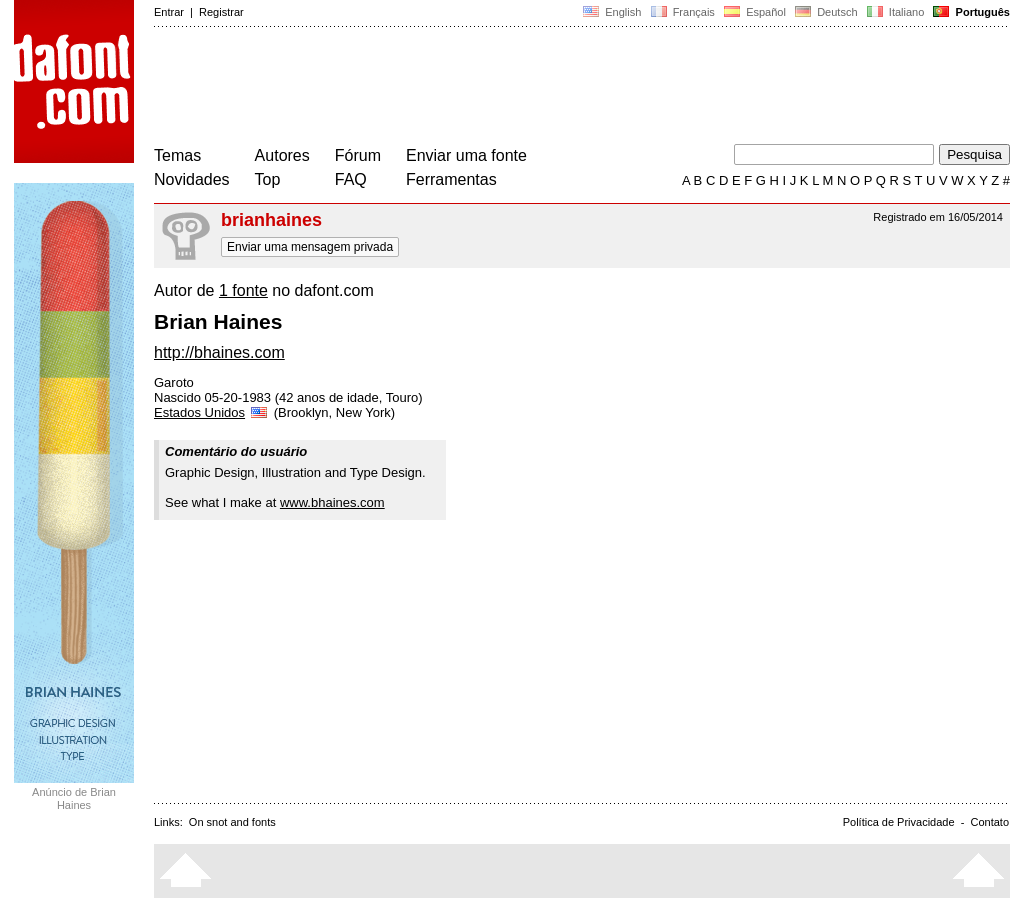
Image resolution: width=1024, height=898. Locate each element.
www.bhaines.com (332, 502)
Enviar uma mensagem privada (310, 247)
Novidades (192, 179)
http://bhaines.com (219, 352)
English (612, 12)
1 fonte (243, 290)
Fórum (358, 155)
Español (755, 12)
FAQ (351, 179)
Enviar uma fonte (466, 155)
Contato (989, 822)
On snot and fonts (232, 822)
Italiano (896, 12)
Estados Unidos (212, 412)
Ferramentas (451, 179)
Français (682, 12)
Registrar (221, 12)
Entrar (169, 12)
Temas (177, 155)
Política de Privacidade (899, 822)
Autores (282, 155)
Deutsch (826, 12)
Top (268, 179)
